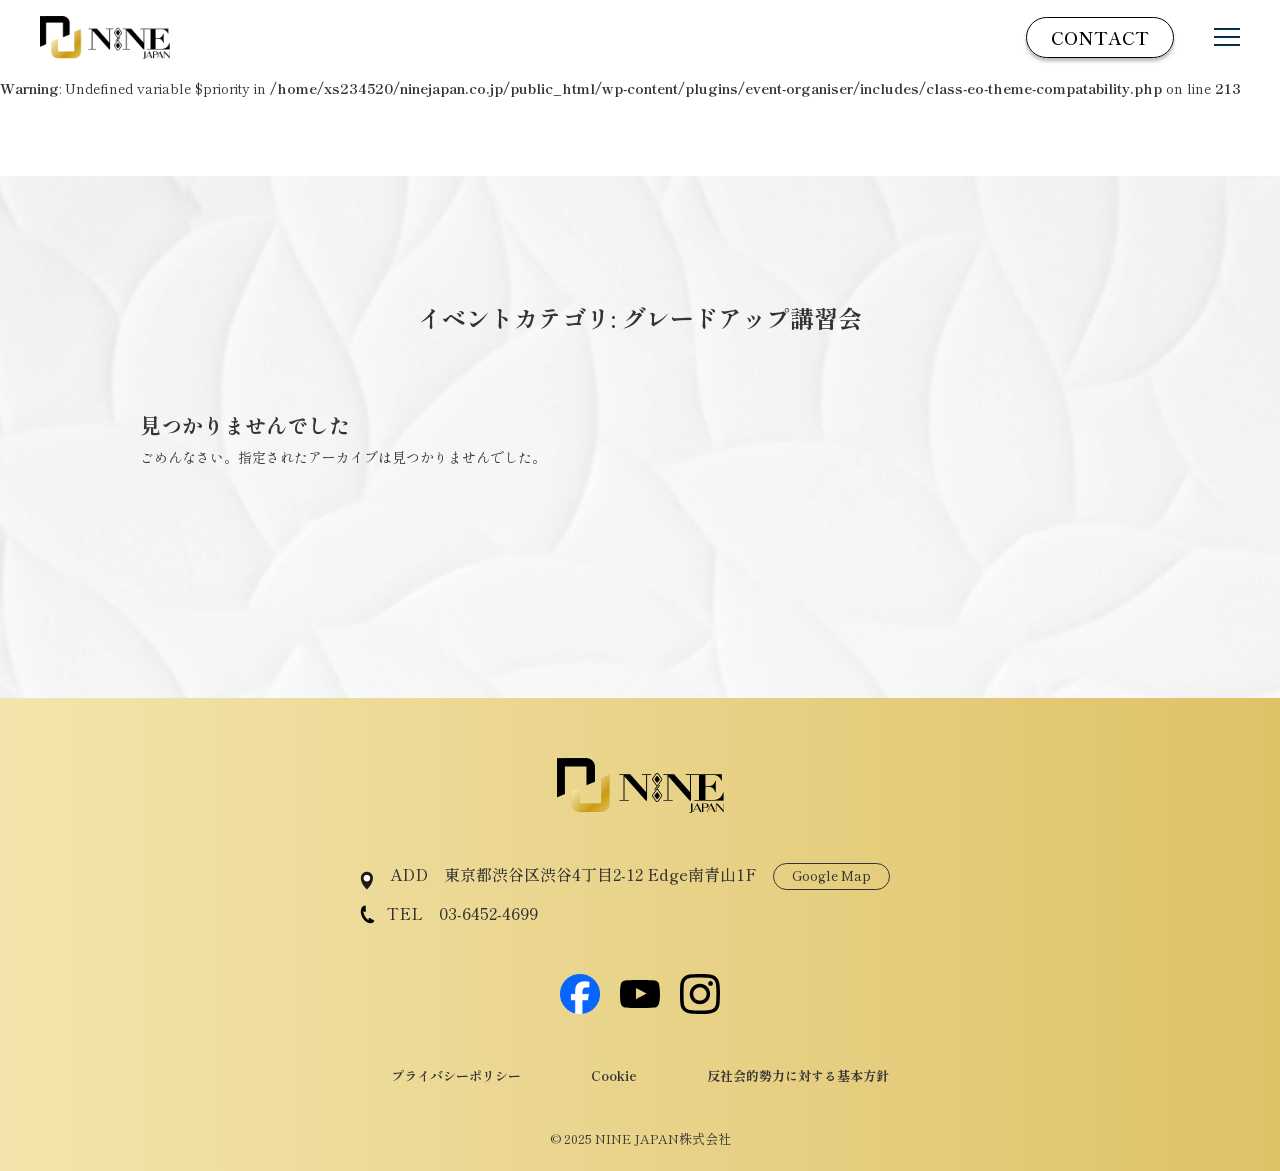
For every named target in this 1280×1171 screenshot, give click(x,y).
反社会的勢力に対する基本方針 (798, 1075)
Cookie (614, 1075)
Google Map (831, 875)
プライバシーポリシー (456, 1075)
